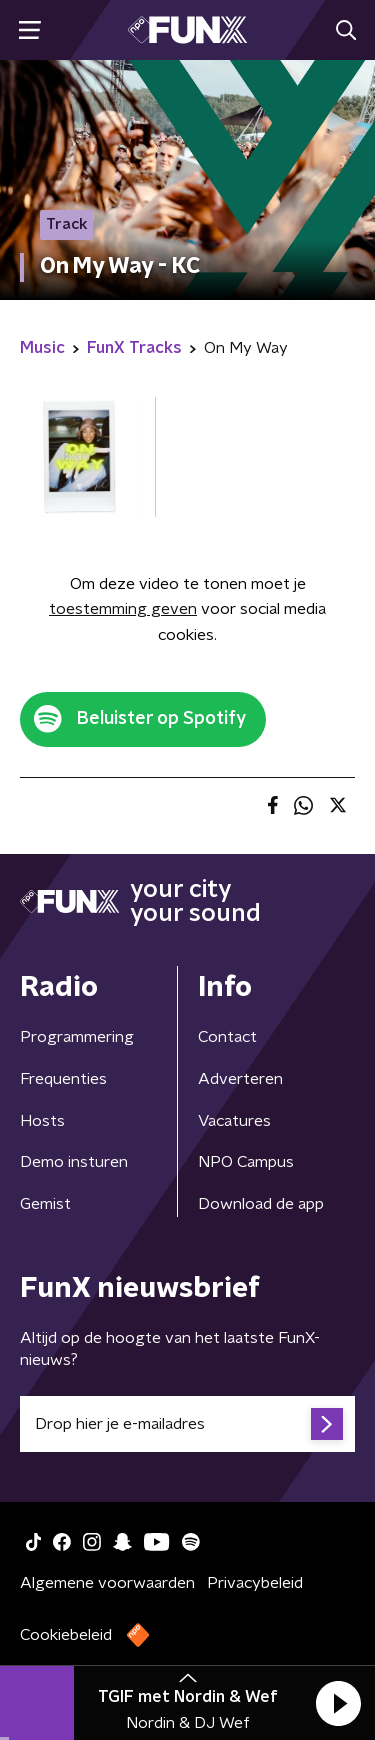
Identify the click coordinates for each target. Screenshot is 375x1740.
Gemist (45, 1204)
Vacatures (234, 1121)
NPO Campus (246, 1162)
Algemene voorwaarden (107, 1583)
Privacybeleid (255, 1583)
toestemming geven (123, 609)
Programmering (77, 1037)
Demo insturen (74, 1162)
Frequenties (63, 1079)
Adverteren (240, 1079)
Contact (227, 1037)
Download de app (261, 1204)
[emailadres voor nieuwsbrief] (187, 1424)
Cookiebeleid (66, 1635)
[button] (338, 1703)
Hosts (42, 1121)
